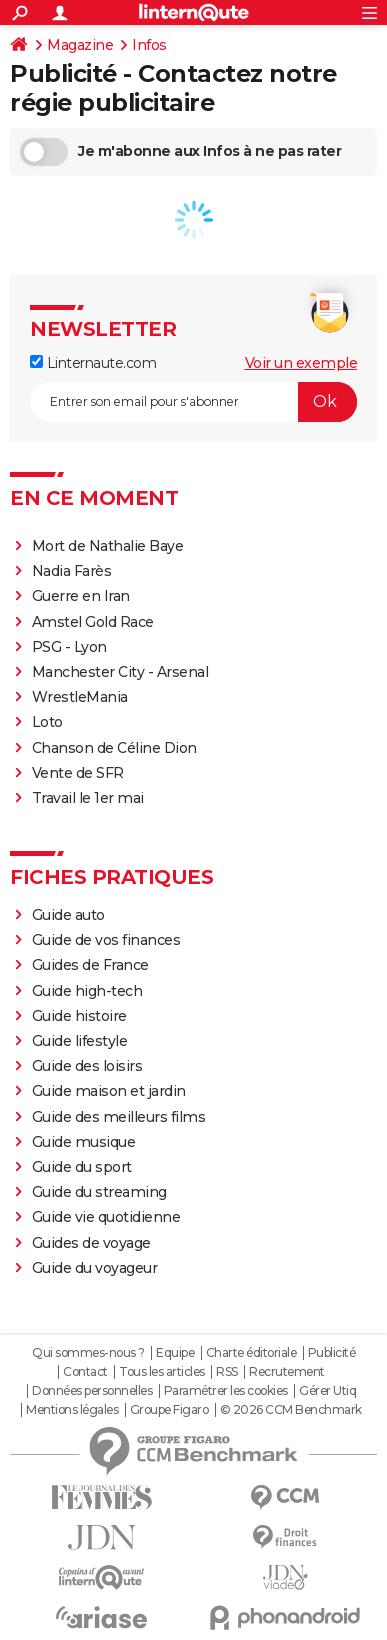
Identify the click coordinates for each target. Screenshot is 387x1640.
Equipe (175, 1353)
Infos (149, 45)
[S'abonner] (193, 402)
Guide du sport (82, 1167)
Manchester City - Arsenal (120, 672)
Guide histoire (79, 1016)
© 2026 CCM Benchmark (291, 1410)
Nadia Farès (72, 571)
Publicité (332, 1353)
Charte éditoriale (251, 1353)
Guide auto (68, 915)
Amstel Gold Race (93, 622)
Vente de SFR (78, 773)
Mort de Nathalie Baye (108, 546)
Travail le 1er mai (88, 798)
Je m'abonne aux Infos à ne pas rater (180, 152)
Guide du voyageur (95, 1268)
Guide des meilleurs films (119, 1117)
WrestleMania (80, 697)
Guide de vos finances (106, 940)
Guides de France (90, 965)
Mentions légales (72, 1410)
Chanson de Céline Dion (114, 748)
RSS (227, 1372)
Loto (47, 722)
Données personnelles (92, 1391)
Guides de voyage (91, 1243)
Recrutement (287, 1372)
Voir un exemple (301, 363)
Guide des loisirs (87, 1066)
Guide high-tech (87, 991)
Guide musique (84, 1142)
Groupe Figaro (169, 1410)
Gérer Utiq (327, 1391)
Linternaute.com (93, 363)
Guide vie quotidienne (106, 1217)
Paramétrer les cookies (226, 1391)
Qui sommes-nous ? (88, 1353)
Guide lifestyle (80, 1041)
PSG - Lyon (69, 647)
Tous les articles (162, 1372)
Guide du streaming (99, 1192)
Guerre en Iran (81, 596)
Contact (85, 1372)
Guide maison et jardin (109, 1091)
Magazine (80, 45)
